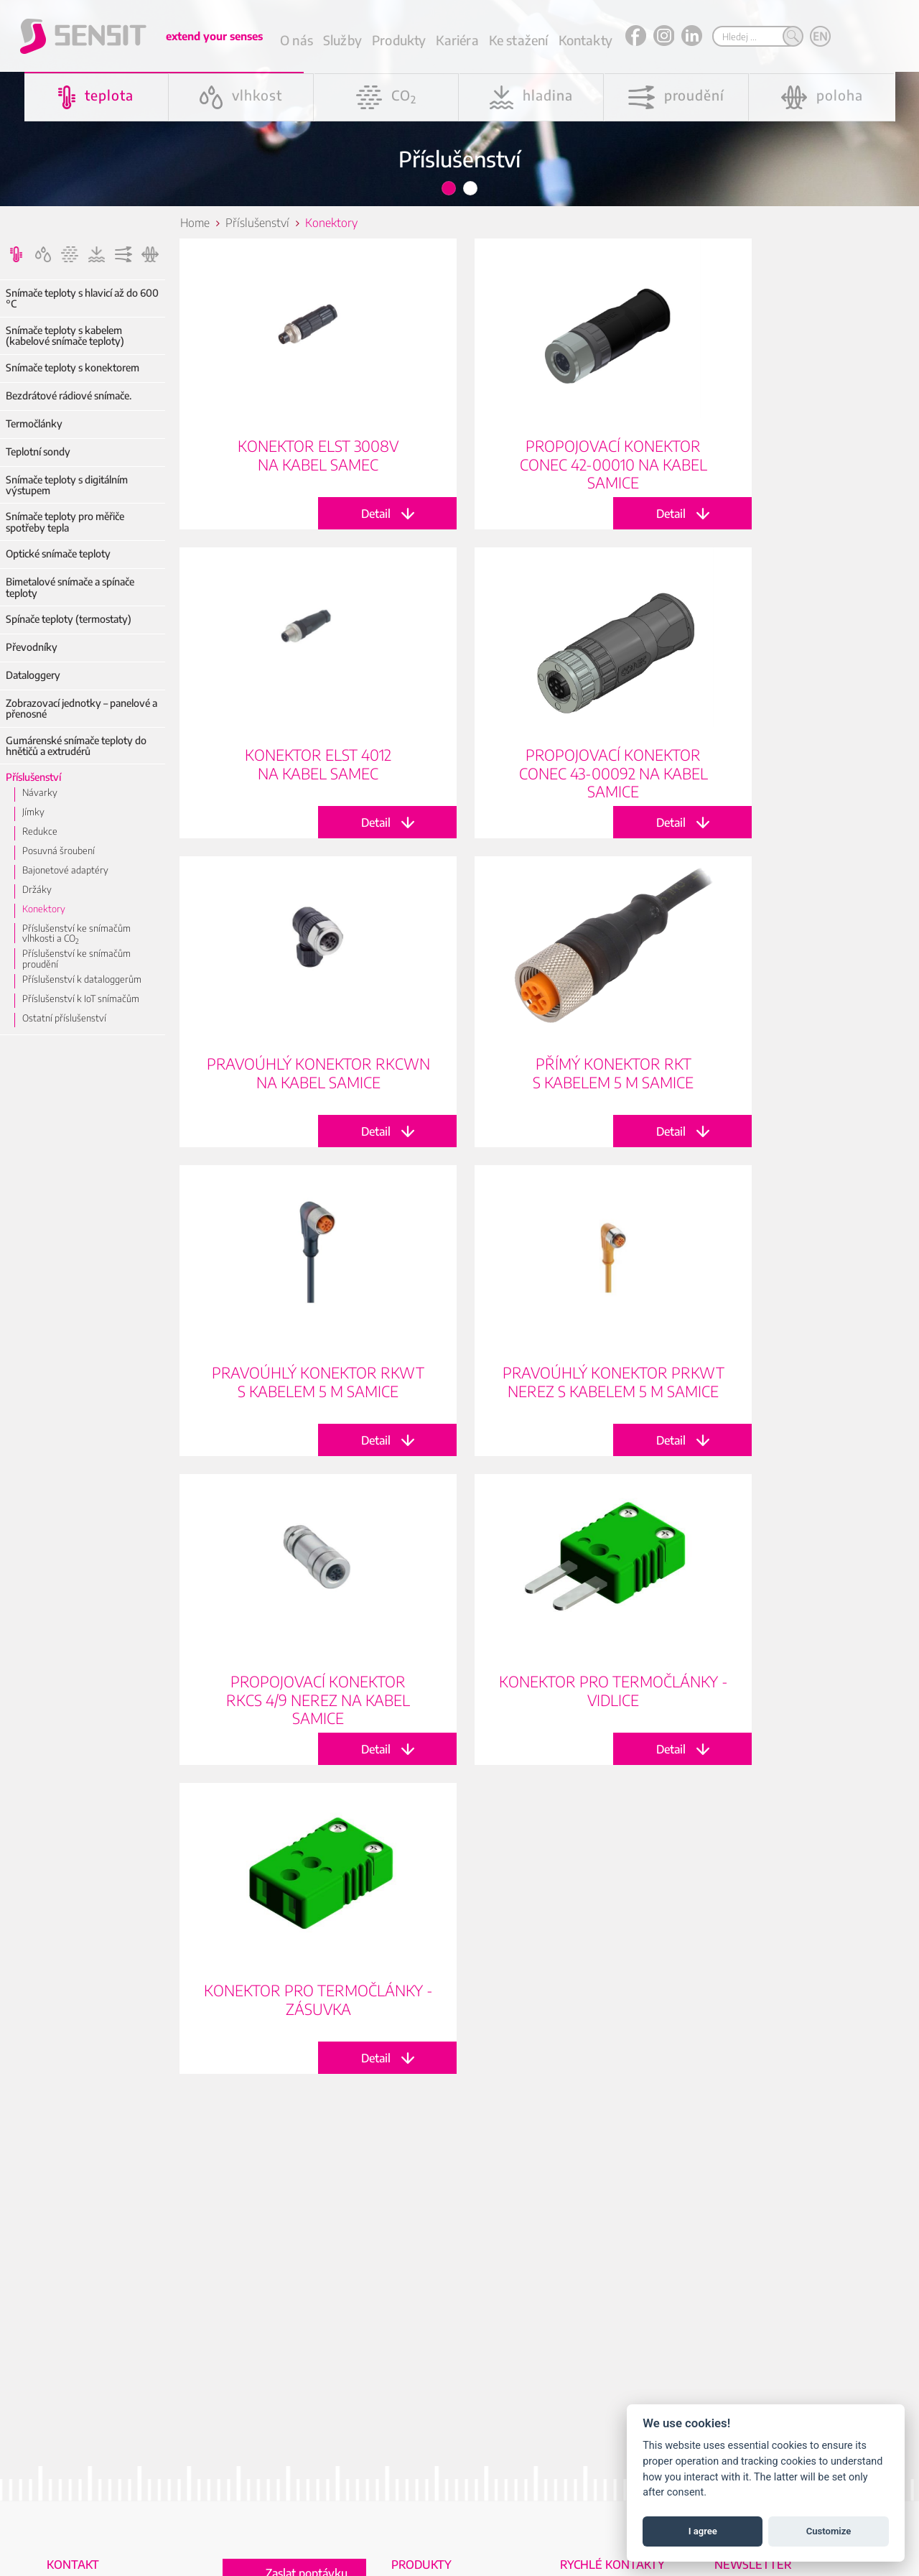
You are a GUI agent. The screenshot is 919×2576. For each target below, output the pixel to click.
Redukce (39, 831)
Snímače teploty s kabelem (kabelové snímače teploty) (65, 336)
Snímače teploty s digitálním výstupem (67, 485)
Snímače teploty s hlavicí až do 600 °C (82, 298)
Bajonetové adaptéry (65, 870)
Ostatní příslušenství (64, 1018)
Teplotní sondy (38, 451)
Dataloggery (33, 675)
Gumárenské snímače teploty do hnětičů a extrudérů (76, 746)
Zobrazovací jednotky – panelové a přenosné (81, 709)
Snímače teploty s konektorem (72, 367)
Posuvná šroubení (58, 850)
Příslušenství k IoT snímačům (80, 998)
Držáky (37, 889)
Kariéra (457, 40)
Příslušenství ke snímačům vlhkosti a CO (76, 933)
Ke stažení (519, 40)
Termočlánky (34, 423)
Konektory (43, 909)
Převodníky (31, 646)
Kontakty (585, 40)
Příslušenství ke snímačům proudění (76, 958)
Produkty (399, 40)
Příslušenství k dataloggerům (81, 979)
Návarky (39, 792)
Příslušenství (33, 777)
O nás (296, 40)
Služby (342, 40)
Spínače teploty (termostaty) (68, 618)
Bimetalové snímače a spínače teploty (70, 587)
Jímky (33, 812)
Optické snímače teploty (58, 553)
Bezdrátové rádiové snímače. (68, 395)
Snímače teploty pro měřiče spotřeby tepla (65, 522)
